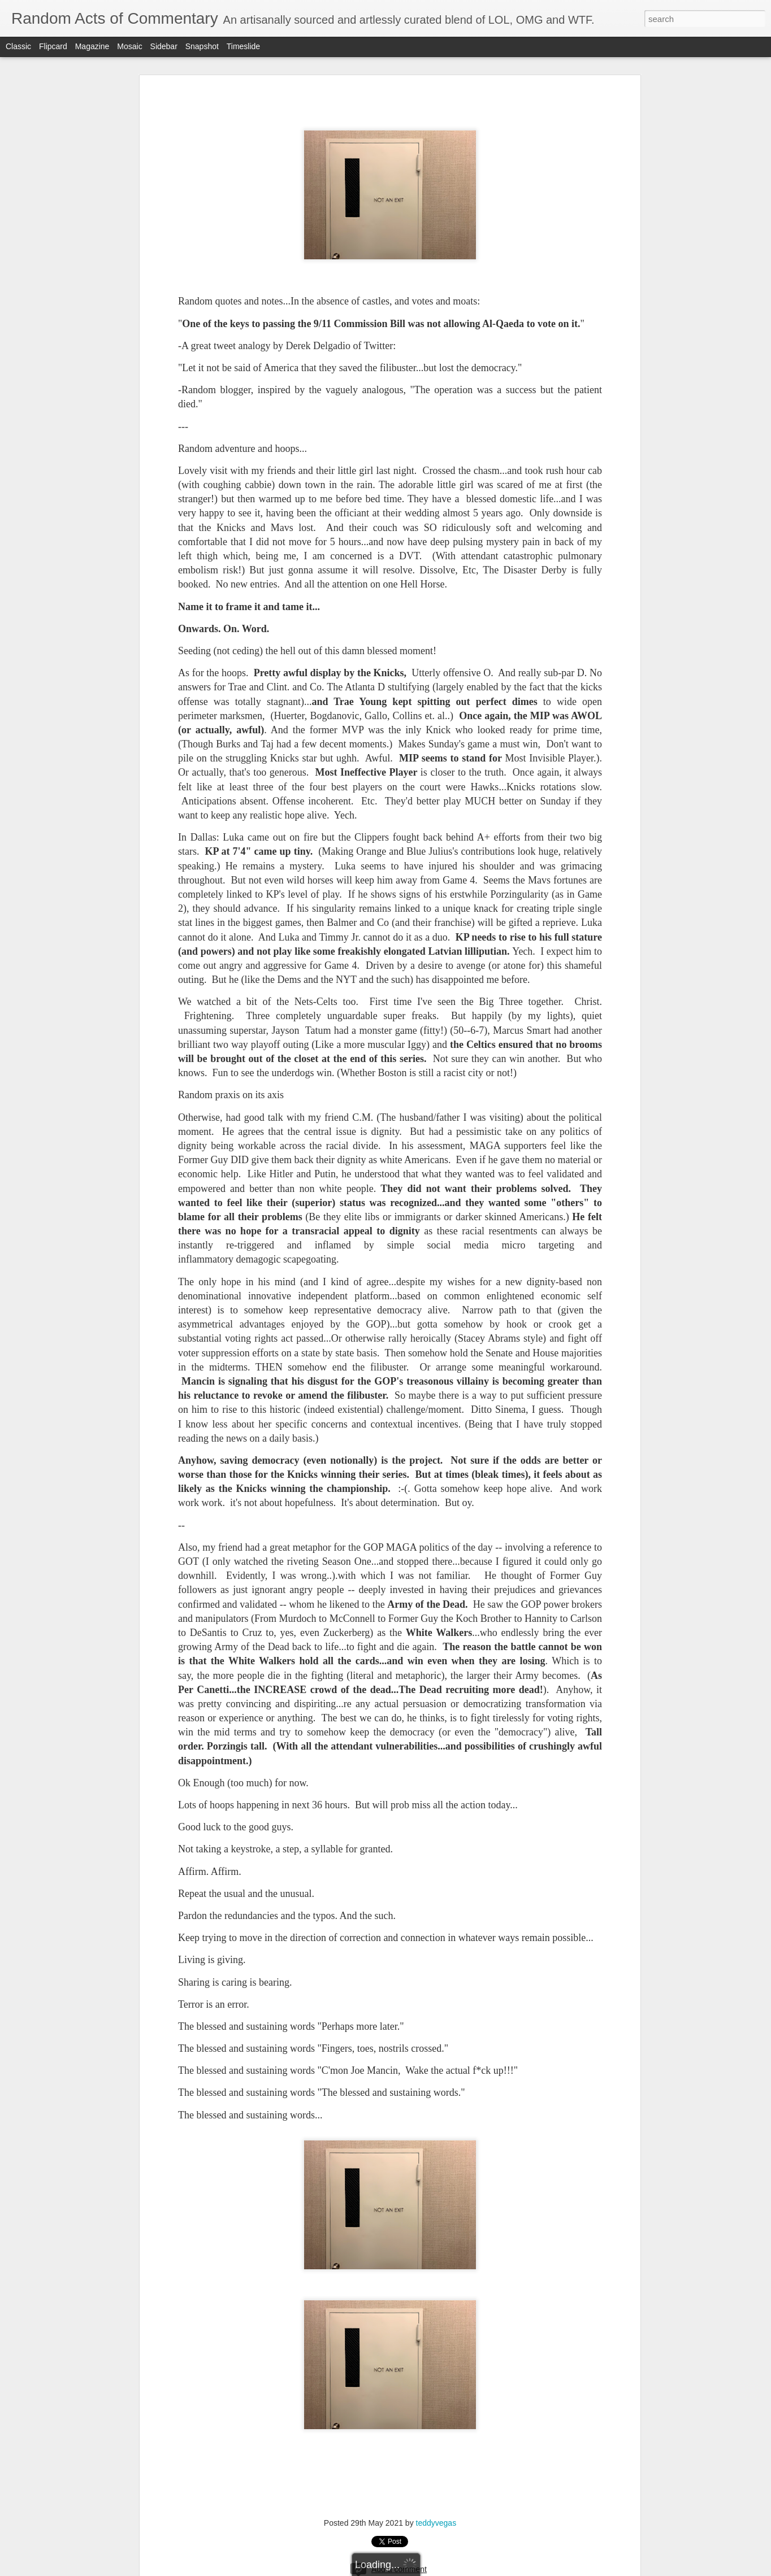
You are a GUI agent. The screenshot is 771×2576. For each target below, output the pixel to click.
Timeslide (243, 46)
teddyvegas (436, 2522)
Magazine (92, 46)
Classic (18, 46)
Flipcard (53, 46)
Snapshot (202, 46)
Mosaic (129, 46)
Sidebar (163, 46)
